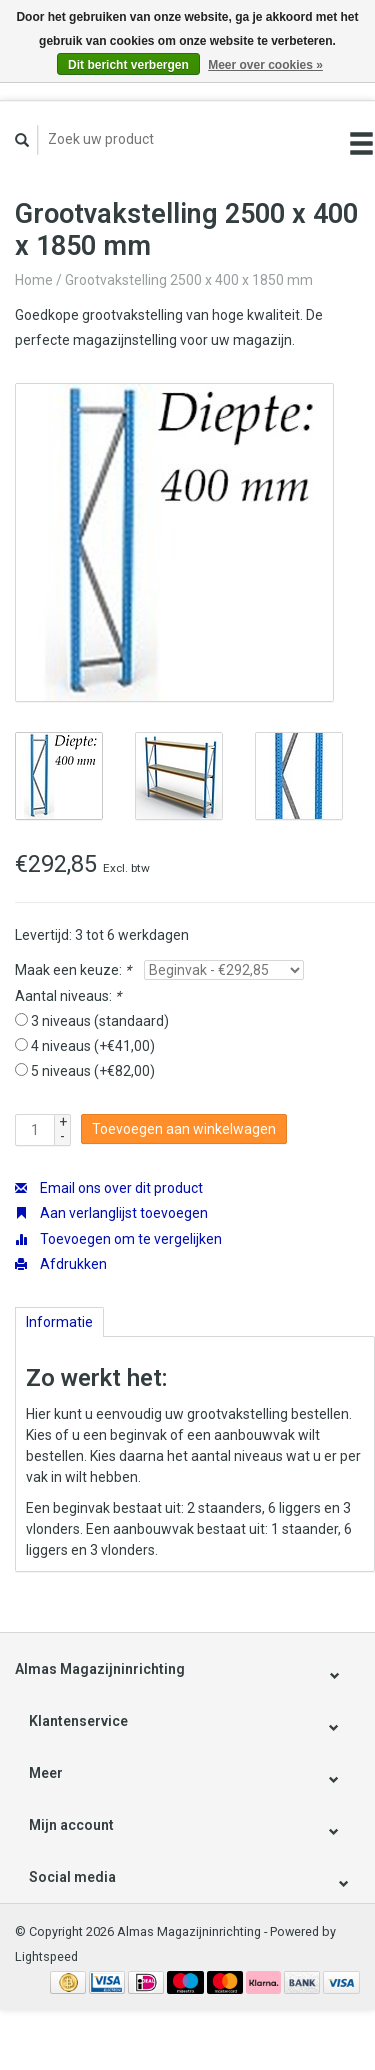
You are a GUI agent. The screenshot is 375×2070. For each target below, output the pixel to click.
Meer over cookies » (265, 65)
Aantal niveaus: (68, 996)
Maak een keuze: (73, 970)
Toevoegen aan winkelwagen (184, 1129)
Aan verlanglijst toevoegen (111, 1213)
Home (34, 280)
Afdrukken (61, 1264)
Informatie (59, 1322)
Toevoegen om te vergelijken (118, 1239)
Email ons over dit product (109, 1188)
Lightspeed (46, 1956)
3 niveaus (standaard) (100, 1021)
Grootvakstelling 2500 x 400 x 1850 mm (189, 280)
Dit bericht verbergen (128, 65)
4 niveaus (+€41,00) (93, 1046)
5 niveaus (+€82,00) (93, 1071)
